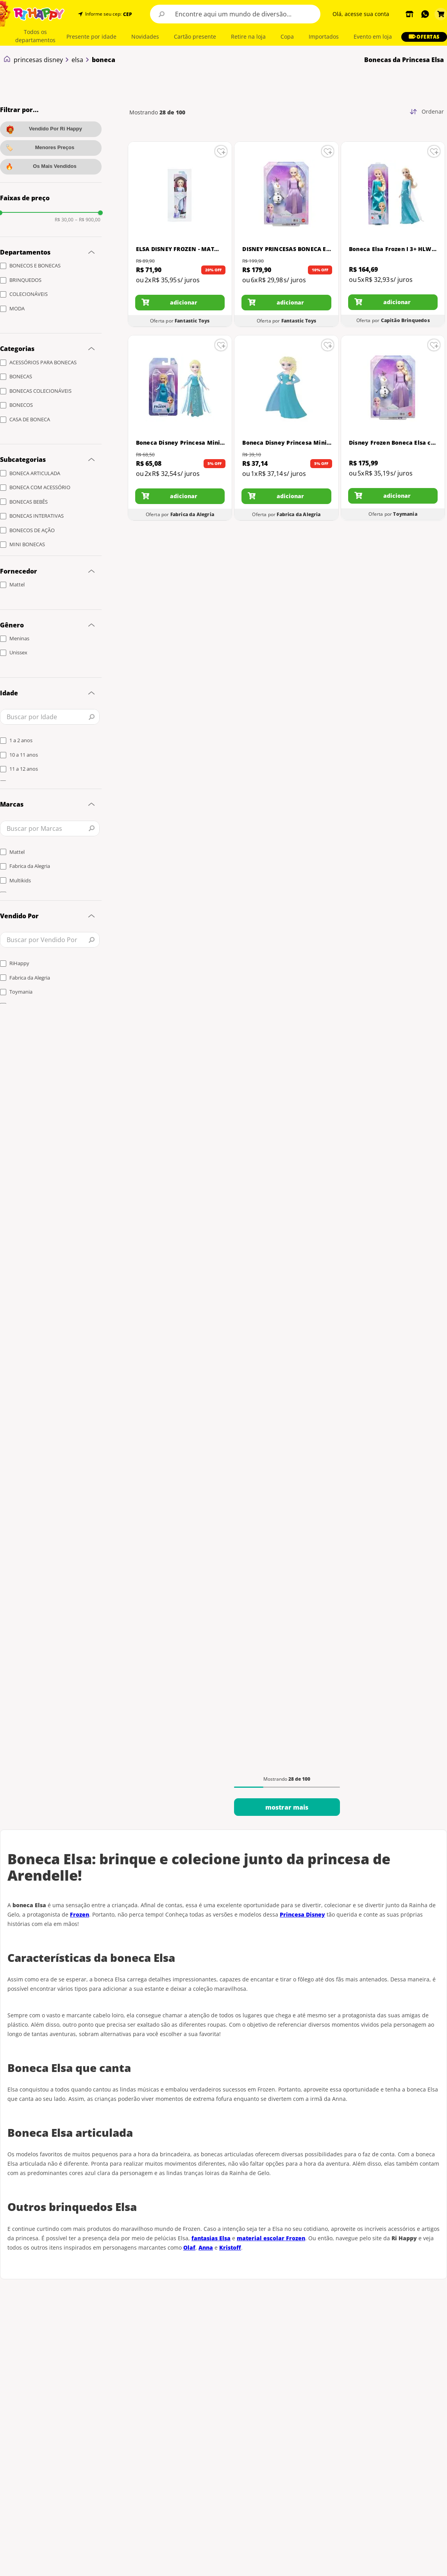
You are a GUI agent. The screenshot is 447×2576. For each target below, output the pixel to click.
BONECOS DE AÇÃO (32, 530)
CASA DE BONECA (29, 419)
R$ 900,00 (87, 220)
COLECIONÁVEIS (28, 294)
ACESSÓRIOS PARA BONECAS (43, 362)
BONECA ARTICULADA (34, 473)
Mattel (17, 584)
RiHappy (19, 963)
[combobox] (235, 14)
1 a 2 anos (20, 740)
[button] (127, 14)
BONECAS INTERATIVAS (36, 515)
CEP (127, 14)
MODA (17, 308)
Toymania (20, 991)
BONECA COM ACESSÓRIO (39, 487)
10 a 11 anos (23, 754)
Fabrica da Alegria (29, 865)
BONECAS (20, 376)
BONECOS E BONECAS (35, 265)
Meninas (19, 638)
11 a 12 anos (23, 768)
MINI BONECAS (27, 544)
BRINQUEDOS (25, 279)
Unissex (18, 652)
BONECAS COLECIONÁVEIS (40, 390)
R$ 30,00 (64, 220)
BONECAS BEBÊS (28, 501)
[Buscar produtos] (161, 14)
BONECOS (21, 404)
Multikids (20, 880)
